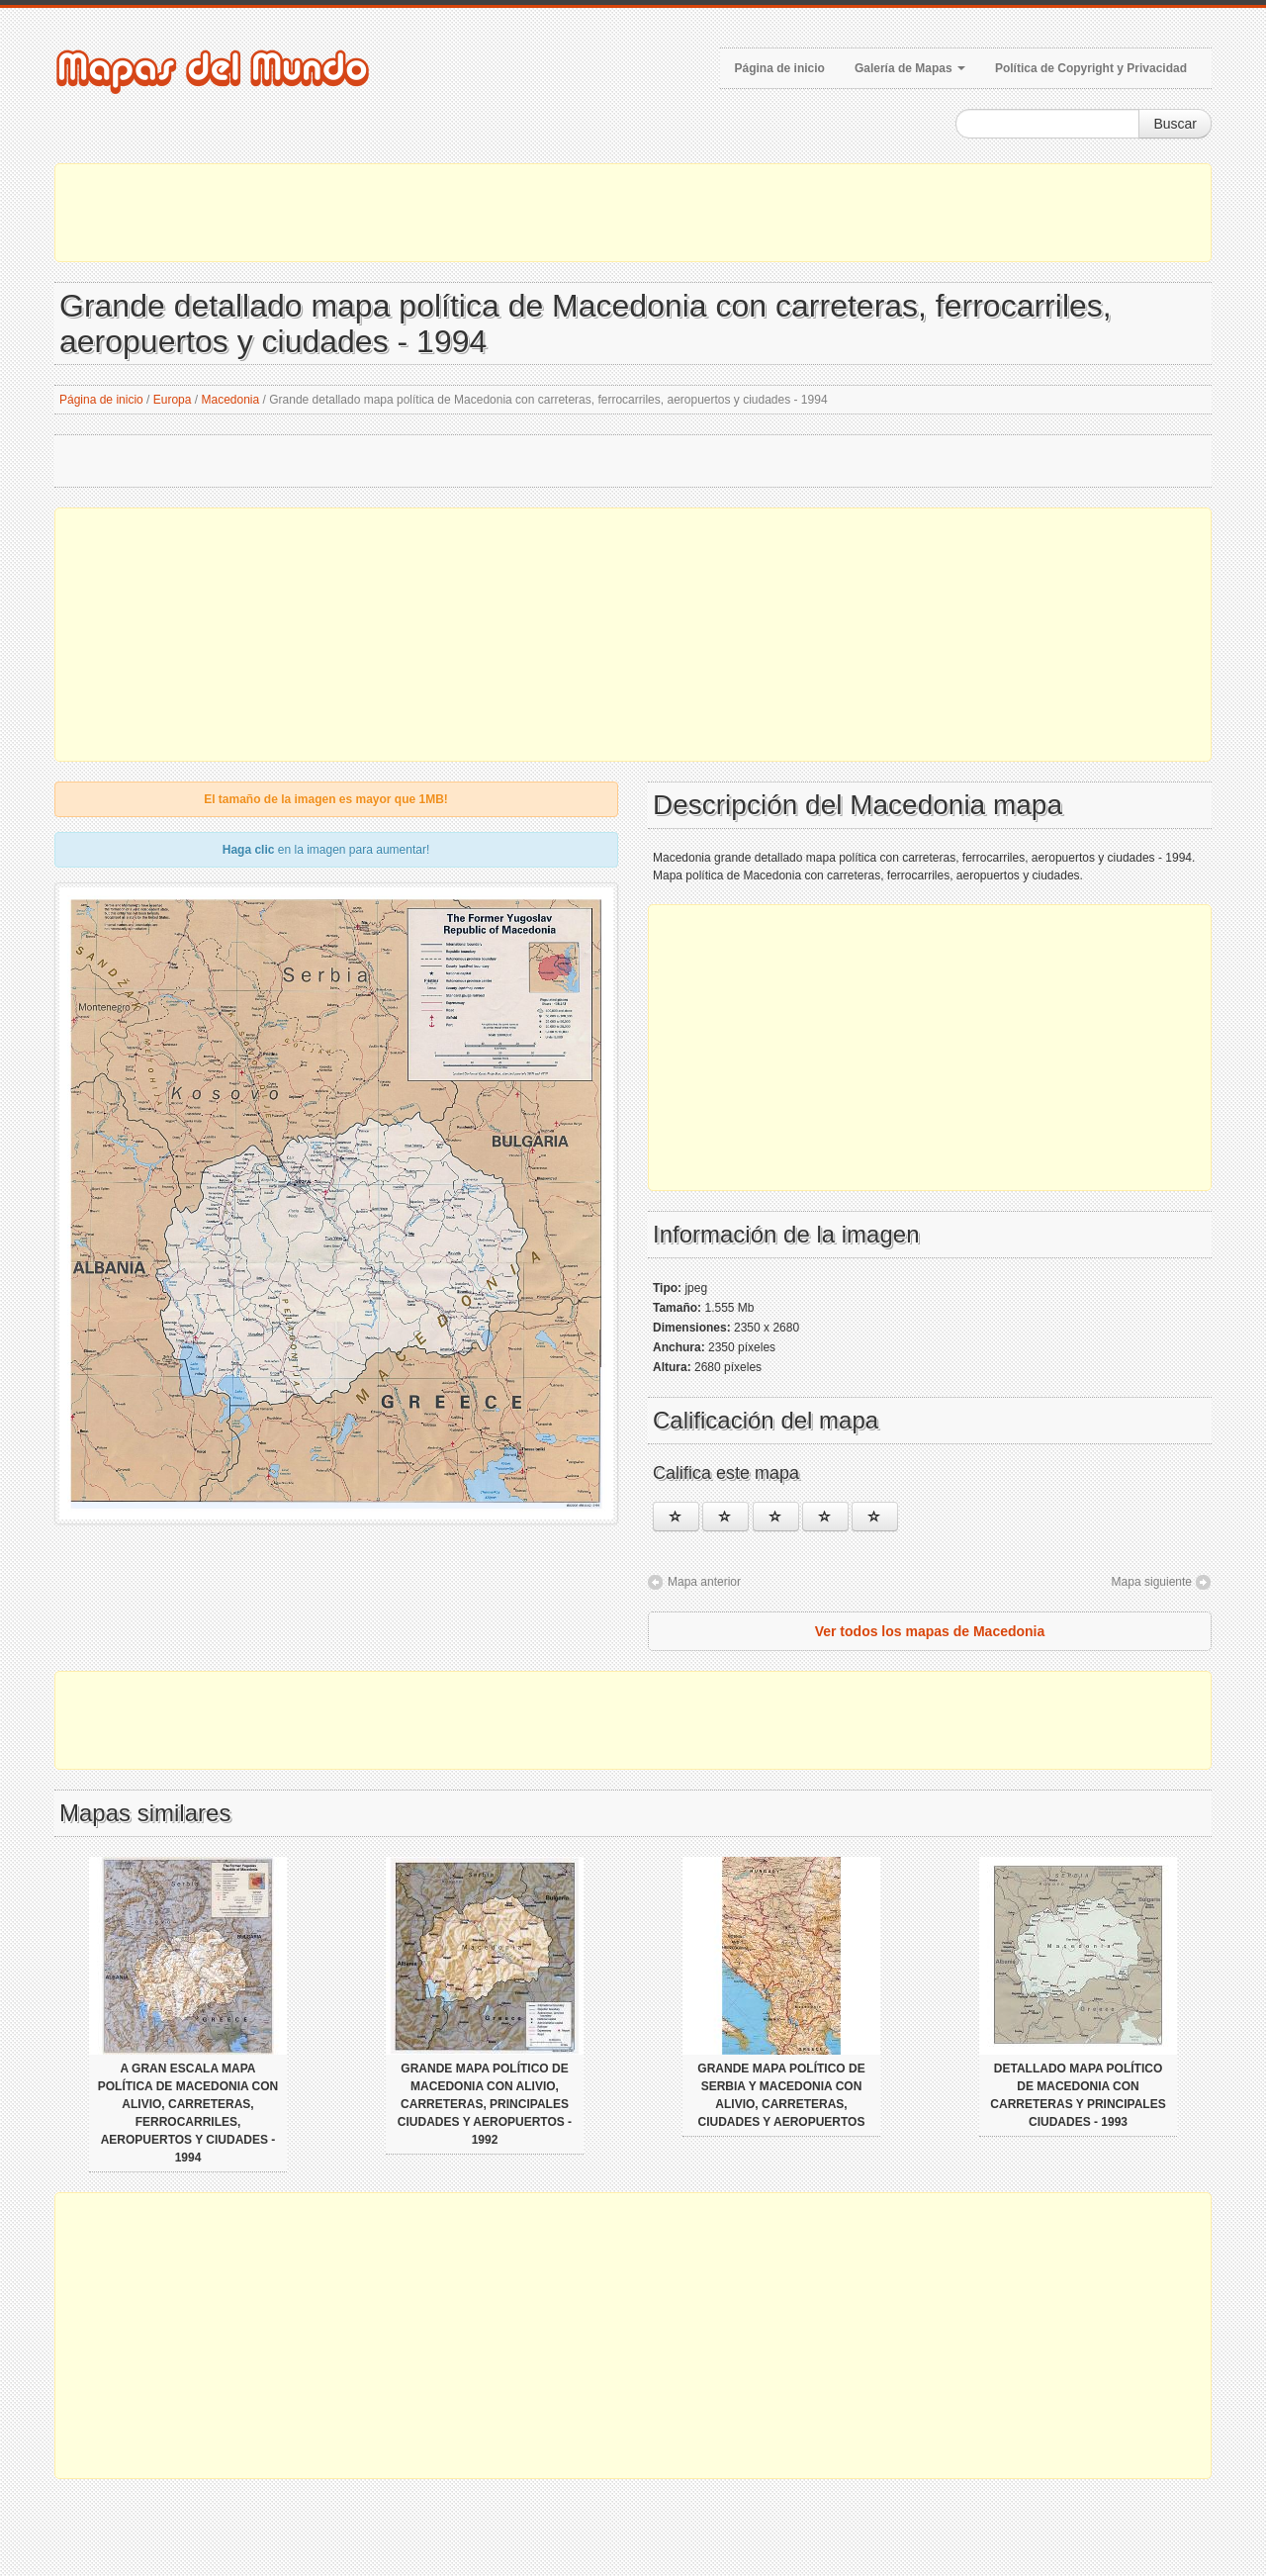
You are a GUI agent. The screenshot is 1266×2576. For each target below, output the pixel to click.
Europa (172, 400)
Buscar (1175, 124)
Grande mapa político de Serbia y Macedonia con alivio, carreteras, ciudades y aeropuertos (780, 2095)
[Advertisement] (633, 212)
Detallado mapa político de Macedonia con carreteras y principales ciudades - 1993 (1077, 2095)
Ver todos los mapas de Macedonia (930, 1631)
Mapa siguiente (1152, 1582)
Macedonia (231, 400)
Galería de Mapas (910, 68)
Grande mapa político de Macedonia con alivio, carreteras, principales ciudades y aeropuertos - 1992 (485, 2104)
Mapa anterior (704, 1582)
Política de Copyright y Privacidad (1091, 68)
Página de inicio (780, 68)
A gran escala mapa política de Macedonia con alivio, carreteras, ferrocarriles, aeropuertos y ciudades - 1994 (188, 2113)
